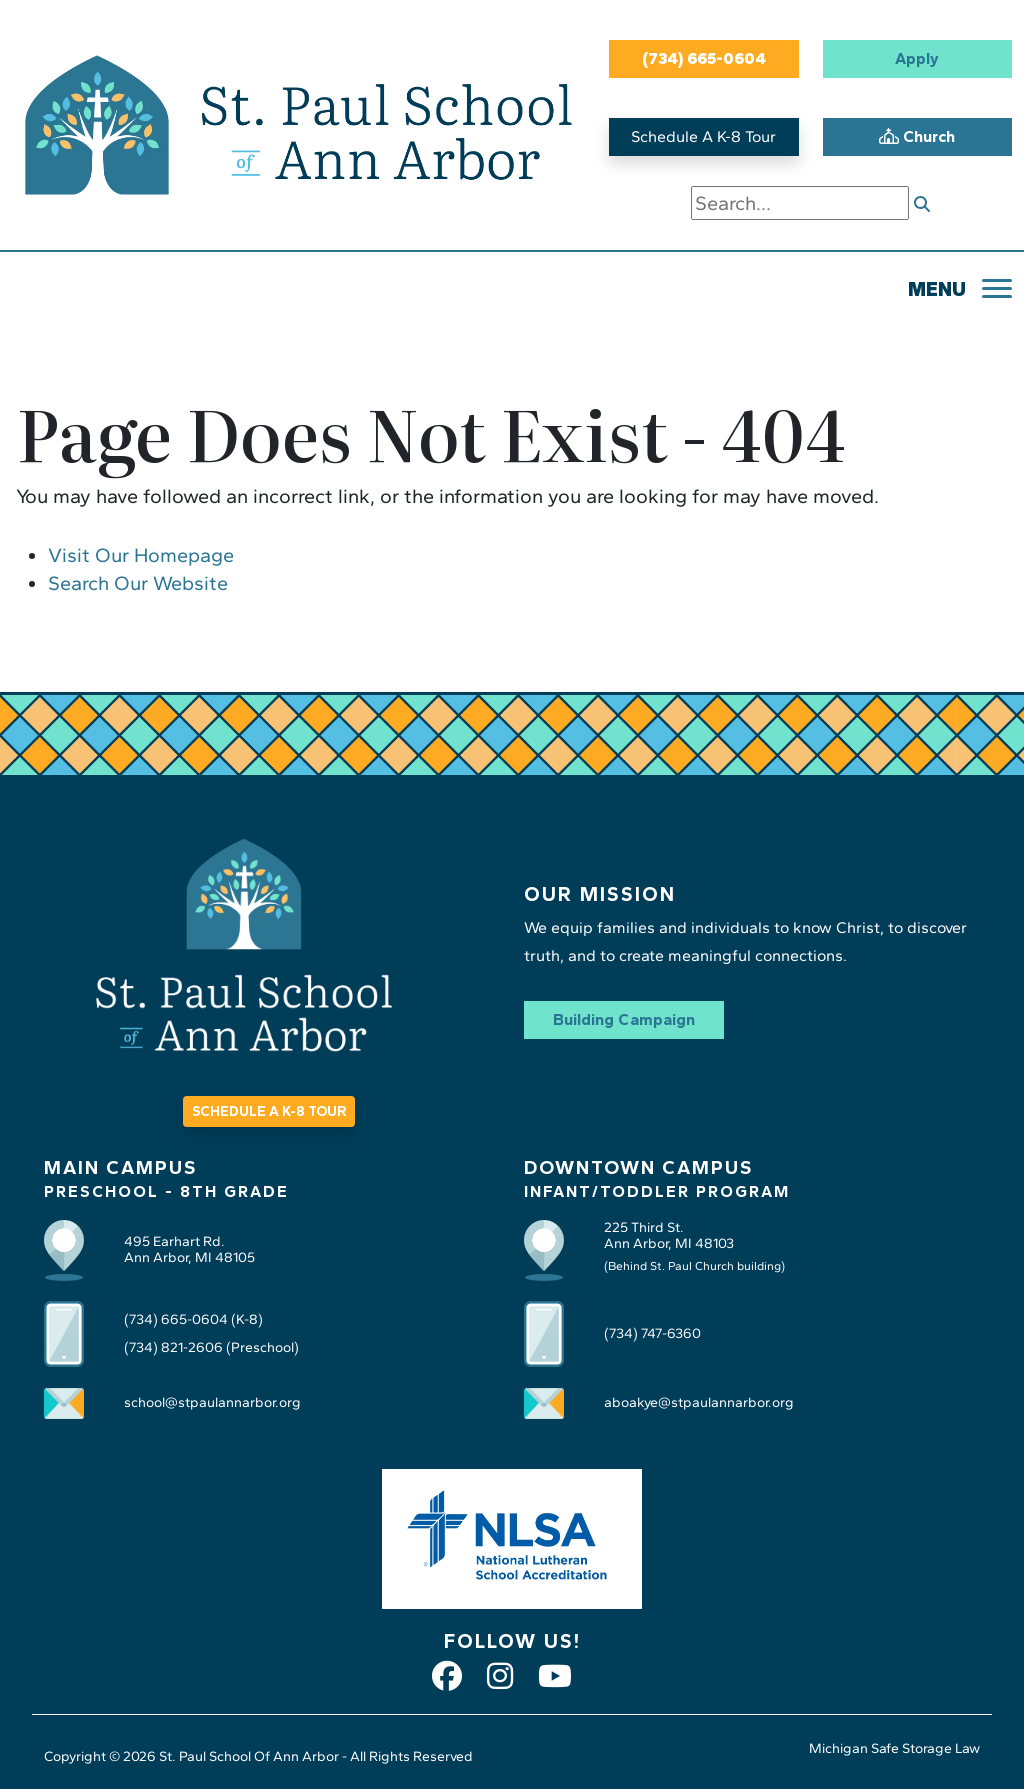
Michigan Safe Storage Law (894, 1748)
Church (917, 136)
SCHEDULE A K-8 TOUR (269, 1111)
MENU (937, 289)
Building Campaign (624, 1019)
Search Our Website (138, 583)
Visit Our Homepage (141, 555)
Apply (917, 58)
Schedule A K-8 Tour (703, 136)
